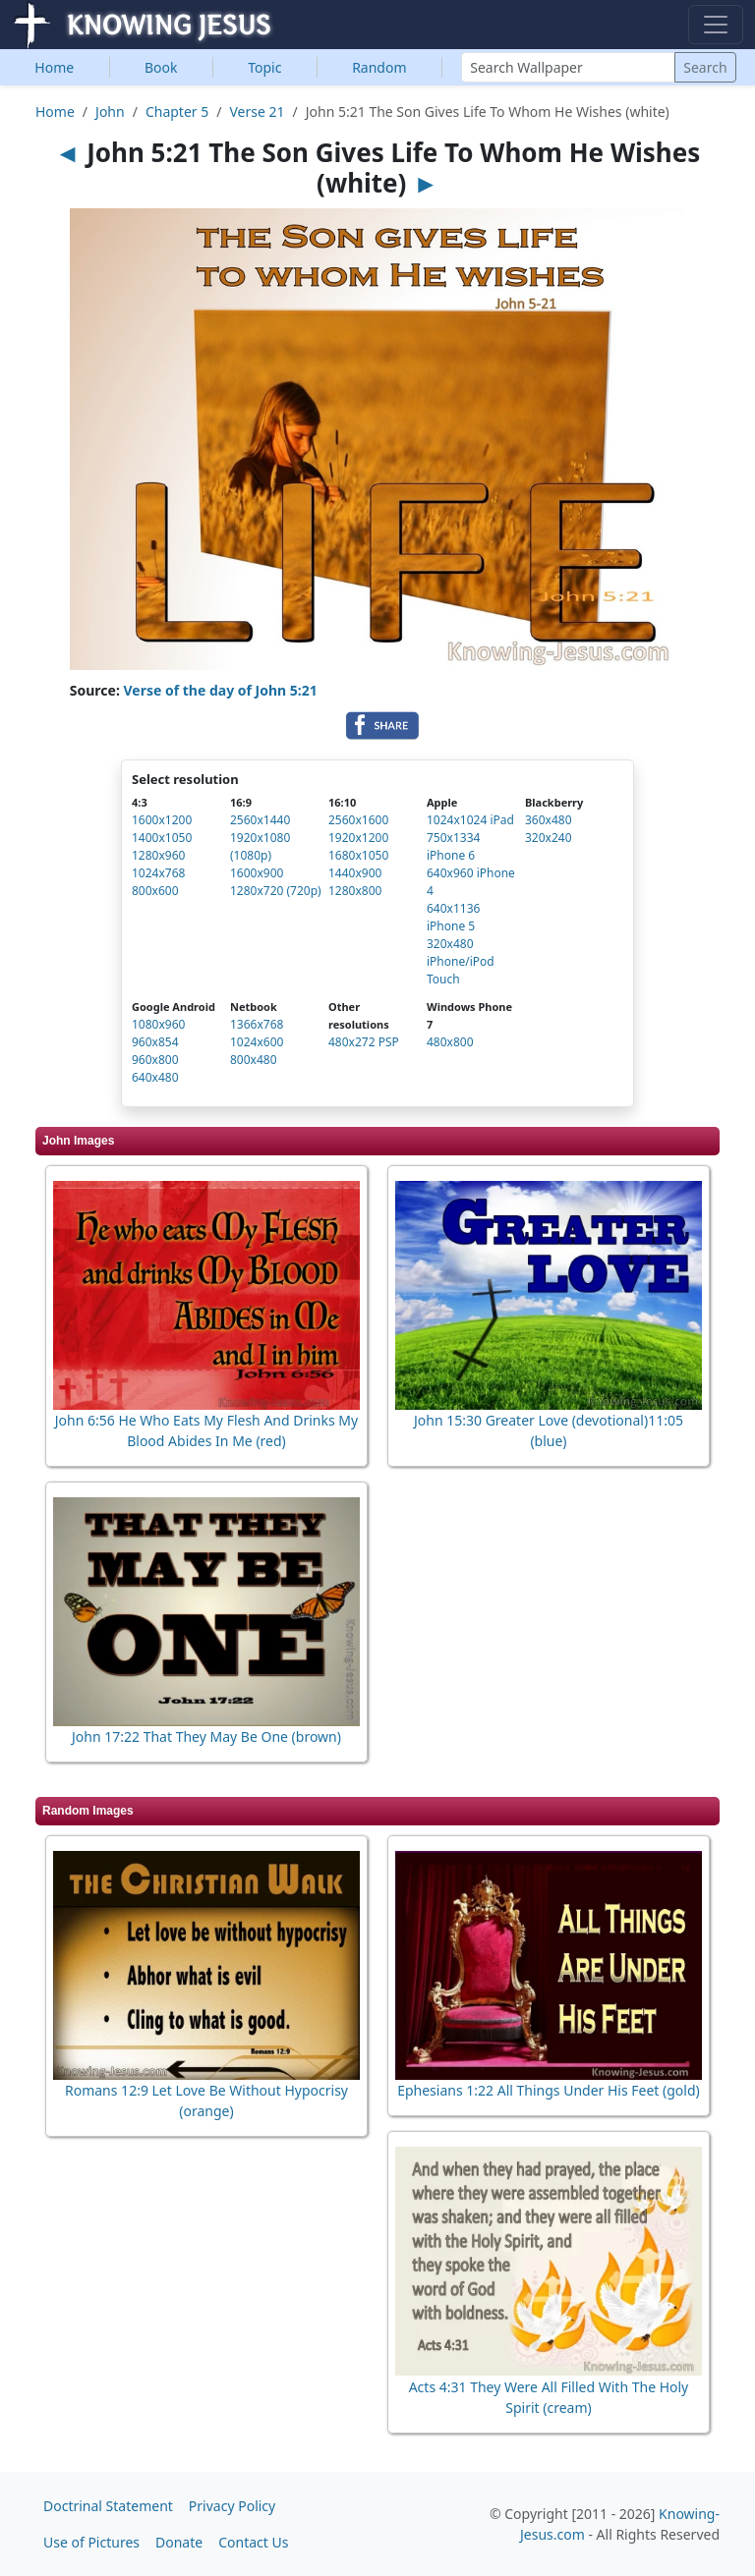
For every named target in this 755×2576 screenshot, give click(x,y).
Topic (264, 67)
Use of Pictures (91, 2542)
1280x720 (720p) (275, 890)
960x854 (155, 1042)
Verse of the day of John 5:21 (221, 690)
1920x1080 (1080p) (260, 846)
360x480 (548, 820)
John (110, 111)
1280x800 (354, 890)
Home (54, 67)
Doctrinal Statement (108, 2505)
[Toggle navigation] (715, 24)
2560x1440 (260, 820)
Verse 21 (256, 111)
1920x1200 (358, 837)
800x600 (155, 890)
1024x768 (158, 873)
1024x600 (256, 1042)
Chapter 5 (176, 111)
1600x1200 (162, 820)
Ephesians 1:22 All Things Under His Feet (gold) (548, 2090)
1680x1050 (358, 855)
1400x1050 (162, 837)
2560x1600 (358, 820)
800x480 (253, 1059)
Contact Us (253, 2542)
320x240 (548, 837)
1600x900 (256, 873)
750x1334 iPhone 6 (453, 846)
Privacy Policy (232, 2505)
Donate (179, 2542)
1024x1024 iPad (470, 820)
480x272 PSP (363, 1042)
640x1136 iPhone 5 (453, 917)
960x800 (155, 1059)
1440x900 (354, 873)
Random (379, 67)
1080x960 (158, 1024)
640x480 (155, 1077)
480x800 (450, 1042)
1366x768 (256, 1024)
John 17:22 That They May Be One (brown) (206, 1736)
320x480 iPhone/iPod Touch (460, 961)
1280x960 (158, 855)
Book (161, 67)
